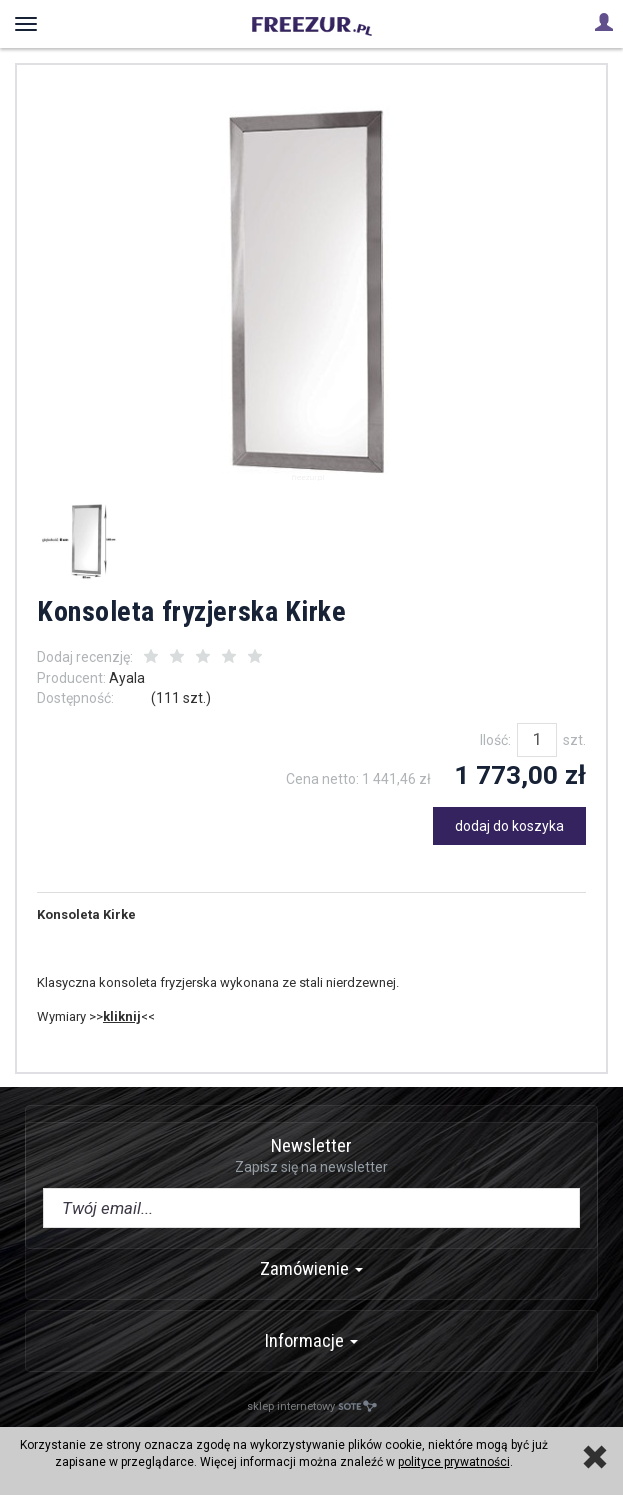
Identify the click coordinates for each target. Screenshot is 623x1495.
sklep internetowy (312, 1406)
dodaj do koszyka (509, 826)
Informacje (311, 1340)
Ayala (127, 678)
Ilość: (495, 740)
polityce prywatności (454, 1462)
